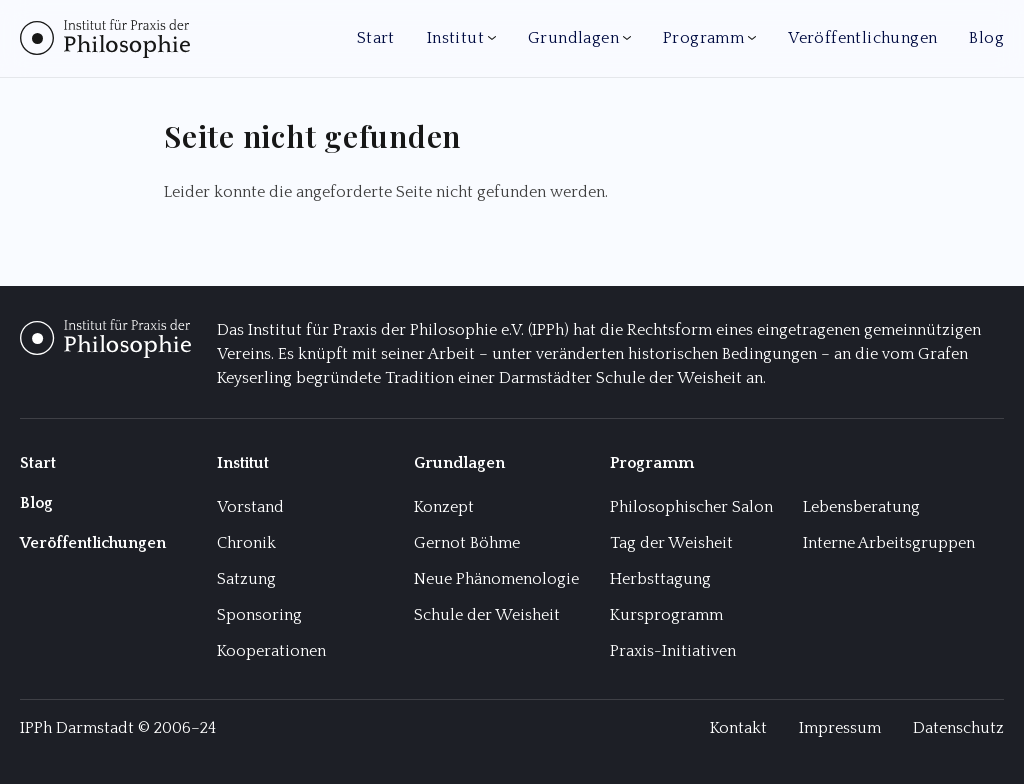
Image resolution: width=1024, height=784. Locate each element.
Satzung (246, 579)
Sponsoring (259, 615)
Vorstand (250, 507)
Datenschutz (958, 728)
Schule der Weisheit (487, 615)
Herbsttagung (660, 579)
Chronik (246, 543)
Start (376, 38)
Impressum (840, 728)
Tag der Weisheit (671, 543)
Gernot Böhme (467, 543)
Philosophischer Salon (691, 507)
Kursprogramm (666, 615)
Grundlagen (573, 38)
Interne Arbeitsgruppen (889, 543)
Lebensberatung (861, 507)
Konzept (444, 507)
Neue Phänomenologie (496, 579)
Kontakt (738, 728)
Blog (986, 38)
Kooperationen (271, 651)
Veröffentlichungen (862, 38)
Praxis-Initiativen (673, 651)
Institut (455, 38)
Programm (703, 38)
